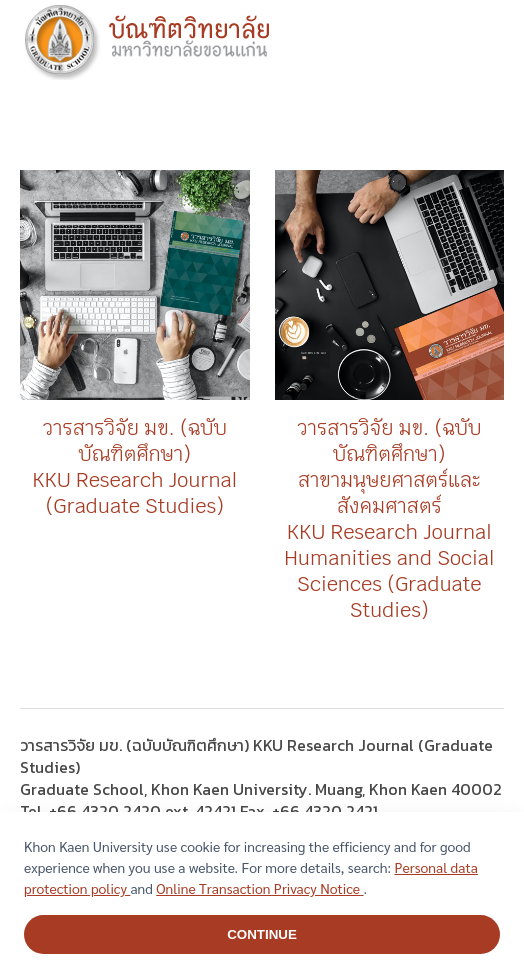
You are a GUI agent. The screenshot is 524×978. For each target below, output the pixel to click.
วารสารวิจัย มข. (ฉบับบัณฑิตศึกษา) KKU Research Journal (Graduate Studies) (134, 467)
